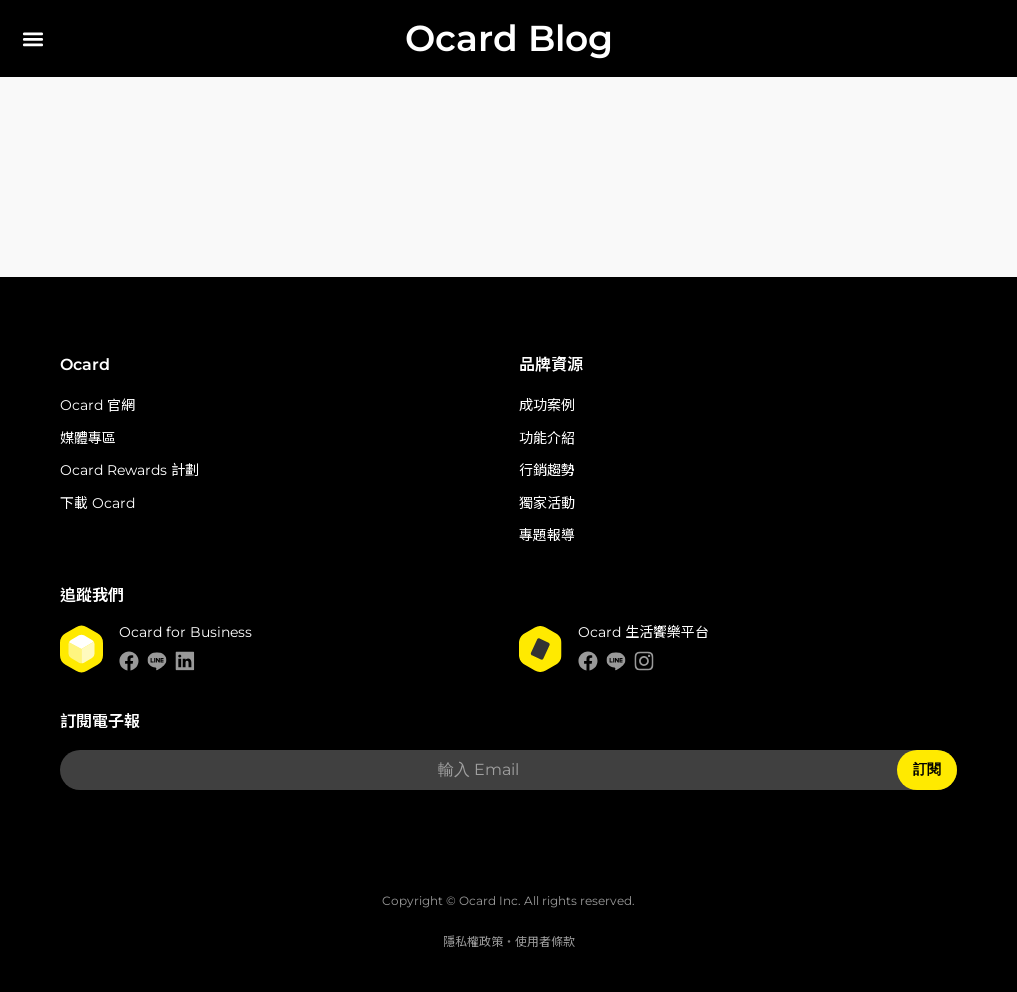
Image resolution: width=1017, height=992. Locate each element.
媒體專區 (88, 438)
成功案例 (547, 405)
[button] (32, 38)
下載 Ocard (97, 503)
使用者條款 (545, 941)
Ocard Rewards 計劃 (129, 470)
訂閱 (927, 769)
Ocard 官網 (97, 405)
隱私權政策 (473, 941)
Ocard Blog (509, 38)
